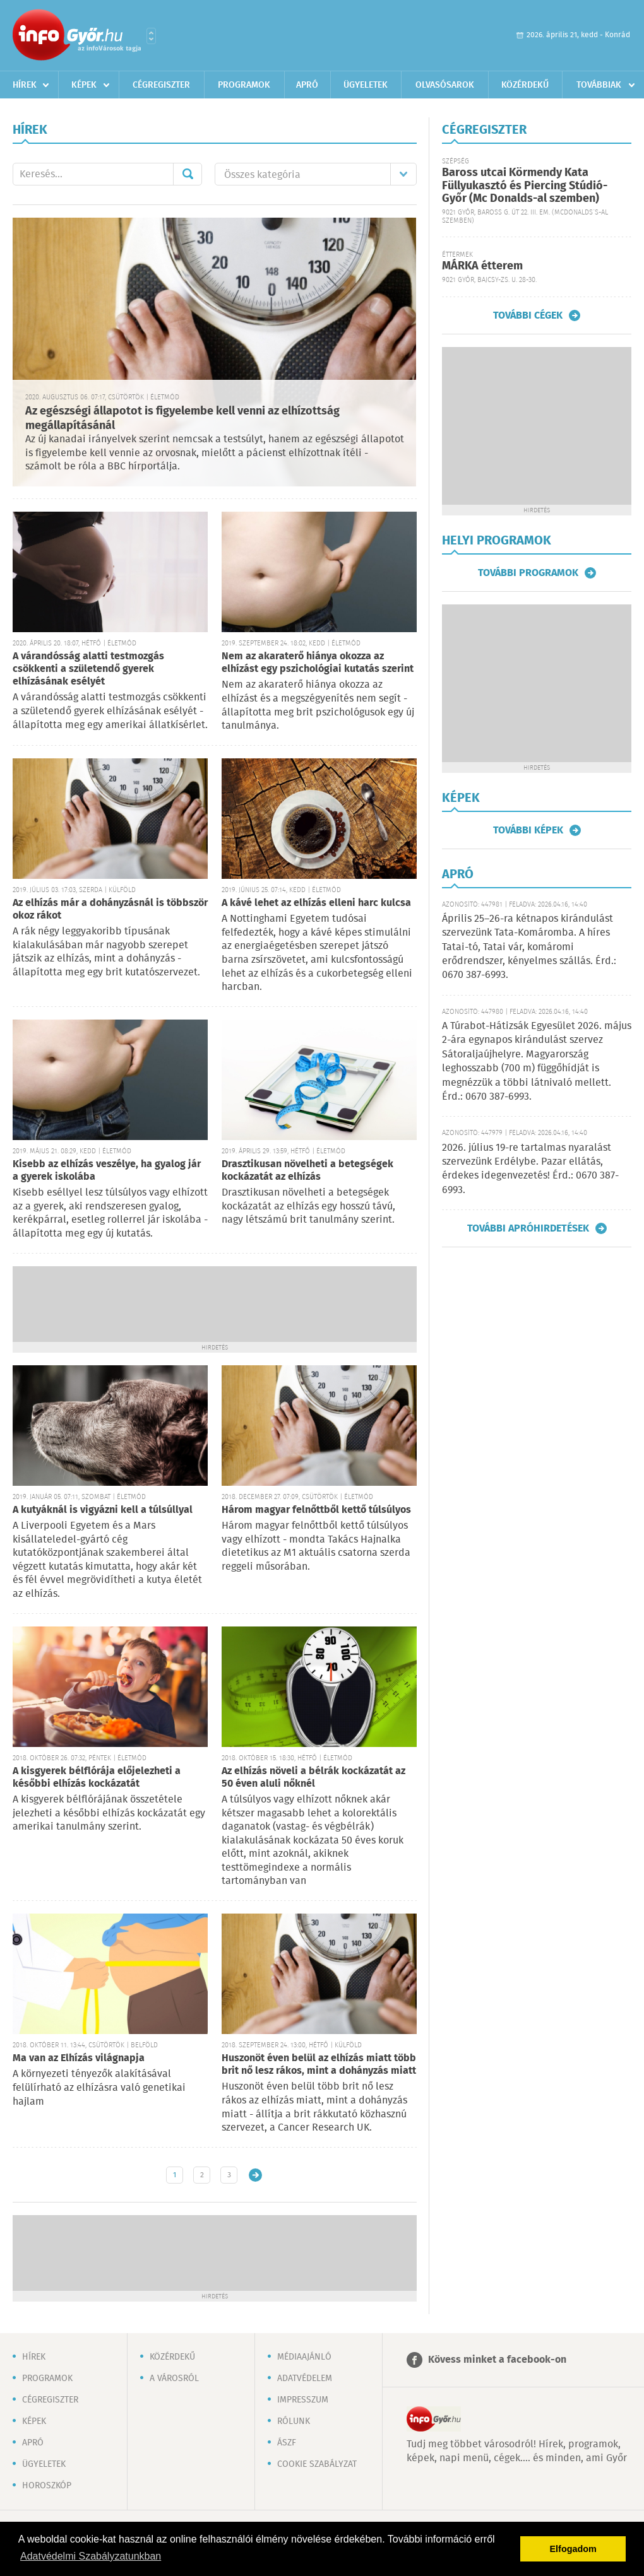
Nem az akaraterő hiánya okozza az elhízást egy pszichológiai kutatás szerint (318, 663)
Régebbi (255, 2175)
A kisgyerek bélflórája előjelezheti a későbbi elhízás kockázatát (97, 1777)
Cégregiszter (161, 85)
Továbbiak (598, 85)
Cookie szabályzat (317, 2464)
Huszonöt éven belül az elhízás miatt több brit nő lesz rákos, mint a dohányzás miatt (319, 2064)
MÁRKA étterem (482, 266)
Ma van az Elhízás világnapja (79, 2058)
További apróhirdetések (528, 1228)
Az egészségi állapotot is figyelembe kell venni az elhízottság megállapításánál (182, 419)
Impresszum (302, 2400)
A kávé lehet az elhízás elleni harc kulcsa (316, 903)
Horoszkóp (46, 2486)
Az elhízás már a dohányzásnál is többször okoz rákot (110, 909)
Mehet (187, 174)
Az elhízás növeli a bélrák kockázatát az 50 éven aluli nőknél (313, 1777)
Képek (84, 85)
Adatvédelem (304, 2378)
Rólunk (293, 2421)
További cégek (528, 315)
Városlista (151, 36)
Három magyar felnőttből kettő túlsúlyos (316, 1510)
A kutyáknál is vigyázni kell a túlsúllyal (103, 1510)
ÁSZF (286, 2443)
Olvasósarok (444, 85)
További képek (528, 830)
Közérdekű (525, 85)
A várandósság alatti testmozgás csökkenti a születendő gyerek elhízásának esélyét (88, 669)
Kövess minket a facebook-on (497, 2360)
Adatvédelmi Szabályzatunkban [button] (90, 2556)
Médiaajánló (304, 2357)
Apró (307, 85)
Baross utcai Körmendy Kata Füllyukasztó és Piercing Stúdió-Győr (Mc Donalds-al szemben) (524, 186)
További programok (528, 573)
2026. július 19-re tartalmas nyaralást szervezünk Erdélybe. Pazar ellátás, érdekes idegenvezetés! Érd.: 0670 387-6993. (530, 1169)
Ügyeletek (365, 85)
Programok (244, 85)
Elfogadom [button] (573, 2549)
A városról (174, 2378)
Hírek (25, 85)
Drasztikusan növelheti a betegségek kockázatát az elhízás (307, 1170)
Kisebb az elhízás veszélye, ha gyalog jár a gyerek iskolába (107, 1170)
